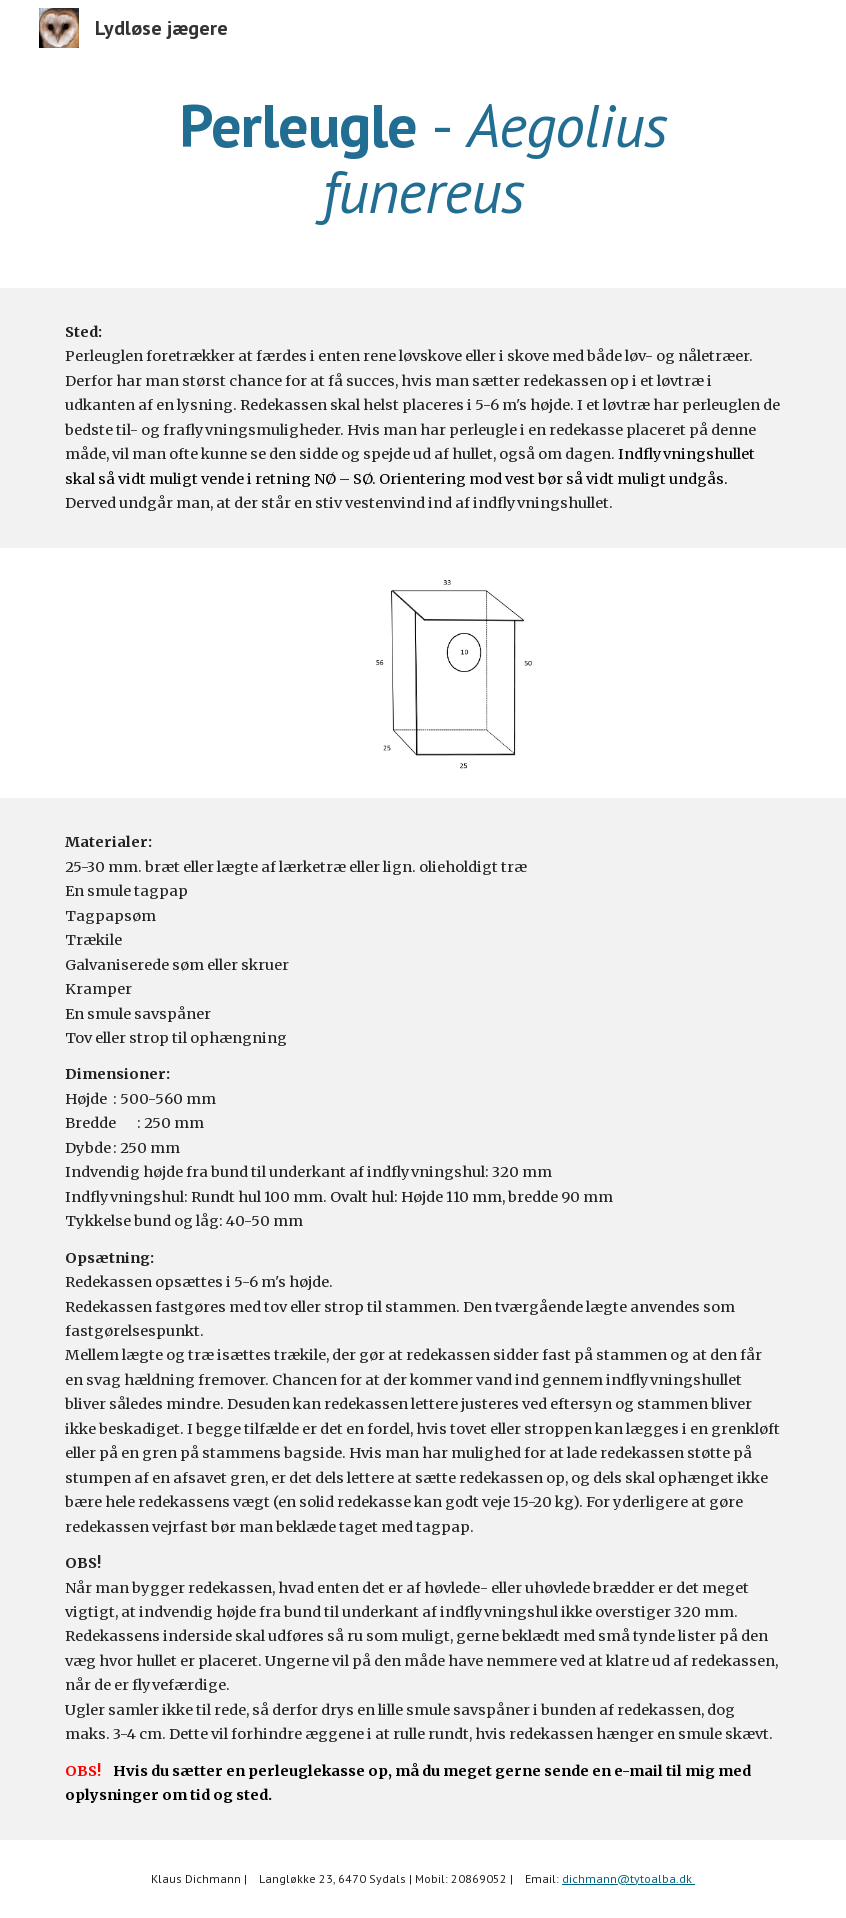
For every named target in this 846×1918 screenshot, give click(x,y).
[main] (423, 158)
